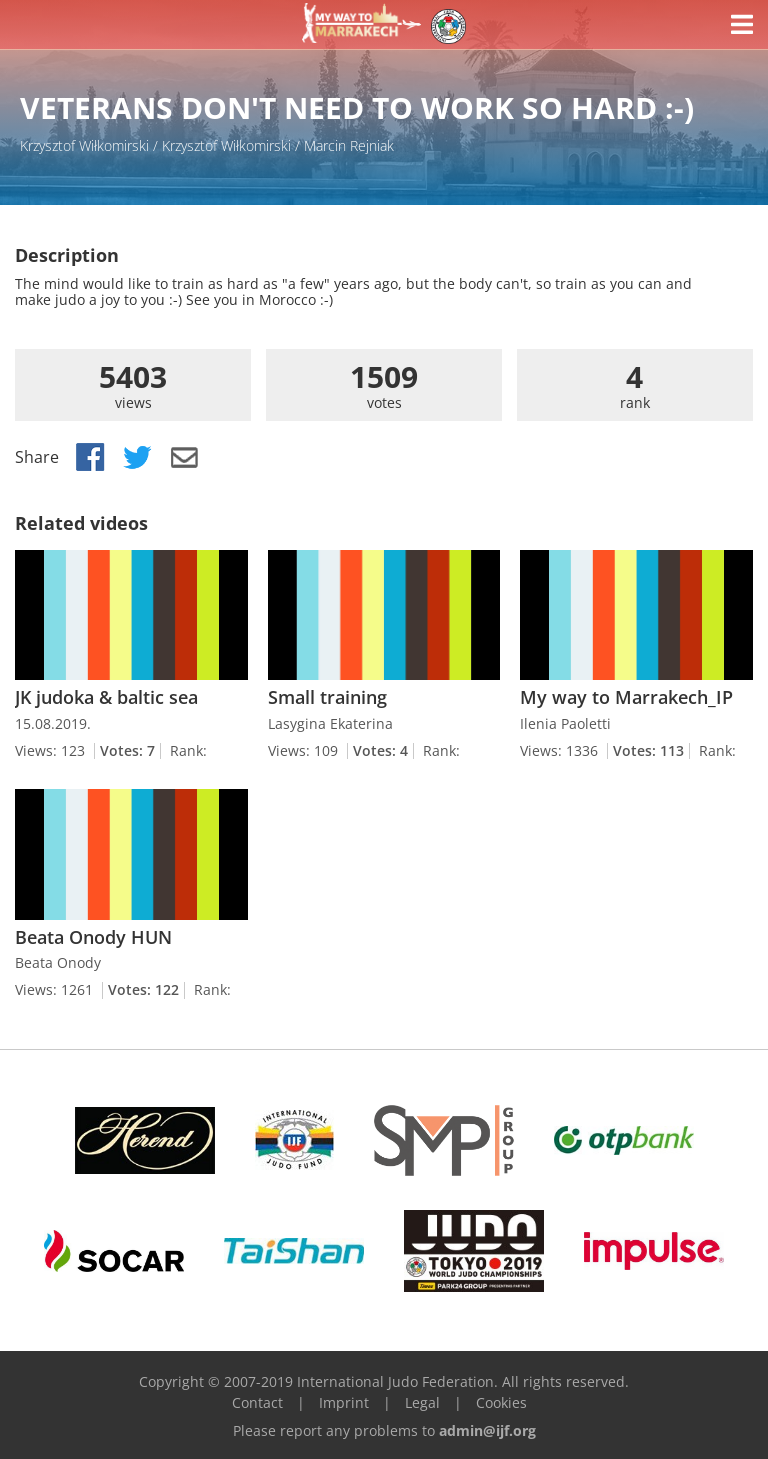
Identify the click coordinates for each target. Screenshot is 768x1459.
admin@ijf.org (487, 1430)
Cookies (501, 1402)
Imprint (344, 1402)
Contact (257, 1402)
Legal (422, 1402)
